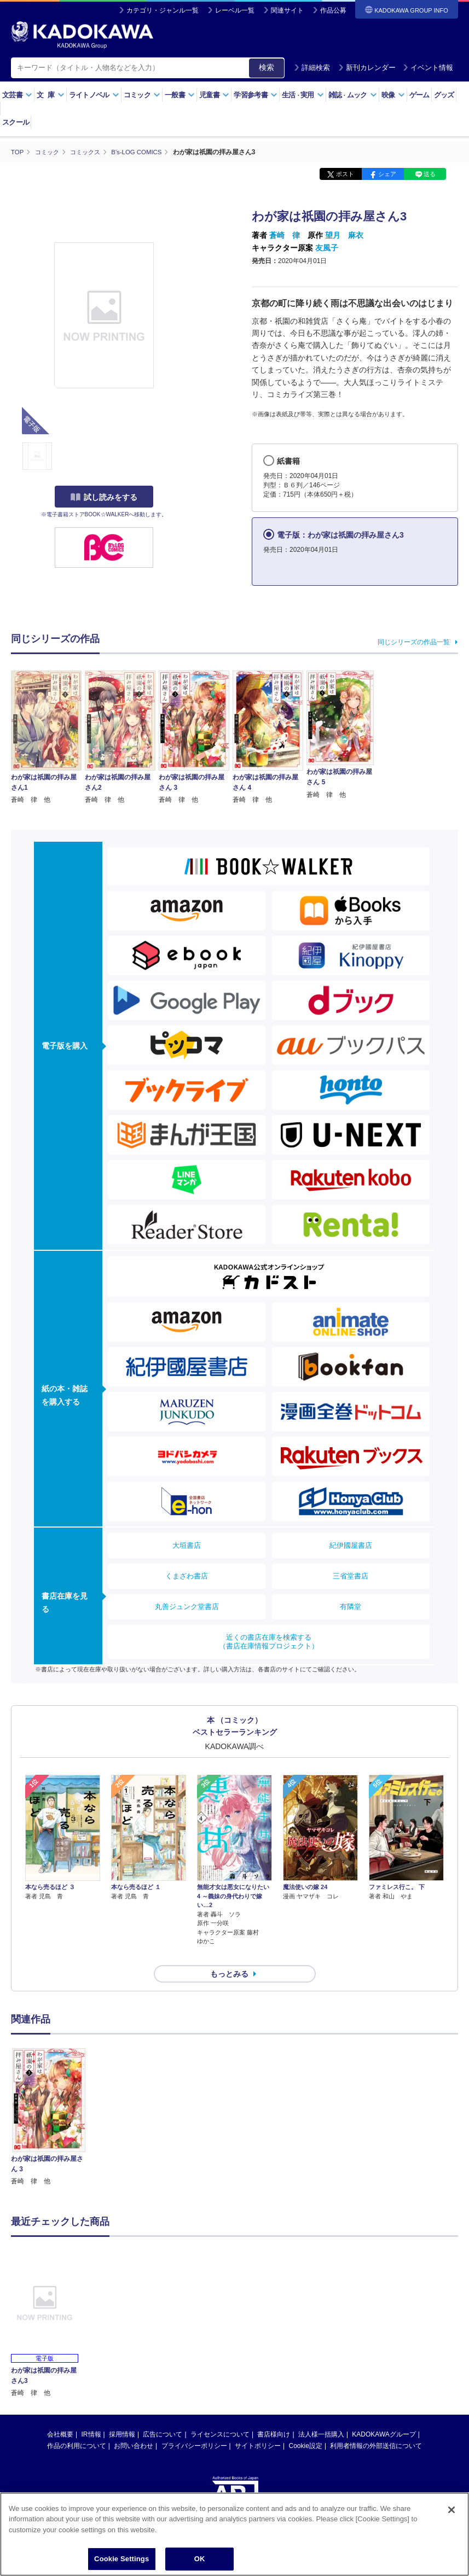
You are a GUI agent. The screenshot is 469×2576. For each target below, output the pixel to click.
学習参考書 (255, 95)
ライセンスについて (220, 2414)
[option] (48, 2098)
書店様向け (273, 2414)
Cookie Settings (121, 2559)
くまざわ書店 (186, 1575)
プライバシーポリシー (194, 2426)
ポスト (345, 174)
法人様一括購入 (321, 2414)
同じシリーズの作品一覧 (414, 641)
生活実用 (303, 95)
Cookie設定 (305, 2426)
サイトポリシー (258, 2426)
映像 (393, 95)
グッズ (444, 95)
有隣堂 (350, 1606)
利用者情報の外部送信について (376, 2426)
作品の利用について (76, 2426)
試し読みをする (104, 497)
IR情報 (91, 2414)
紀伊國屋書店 (350, 1545)
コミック (142, 95)
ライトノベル (94, 95)
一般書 (180, 95)
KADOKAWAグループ (383, 2414)
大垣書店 (186, 1545)
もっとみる (229, 1954)
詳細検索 (312, 67)
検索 (266, 67)
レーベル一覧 (234, 10)
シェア (387, 174)
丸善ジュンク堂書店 (187, 1606)
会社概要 (60, 2414)
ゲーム (419, 95)
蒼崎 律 (284, 235)
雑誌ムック (352, 95)
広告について (162, 2414)
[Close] (451, 2510)
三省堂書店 (350, 1575)
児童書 (214, 95)
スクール (15, 122)
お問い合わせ (133, 2426)
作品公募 (333, 10)
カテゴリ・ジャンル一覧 (162, 10)
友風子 (326, 247)
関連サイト (287, 10)
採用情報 (122, 2414)
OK (199, 2559)
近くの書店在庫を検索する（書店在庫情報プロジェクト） (269, 1641)
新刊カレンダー (367, 67)
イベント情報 (428, 67)
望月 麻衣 (344, 235)
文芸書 (17, 95)
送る (430, 174)
